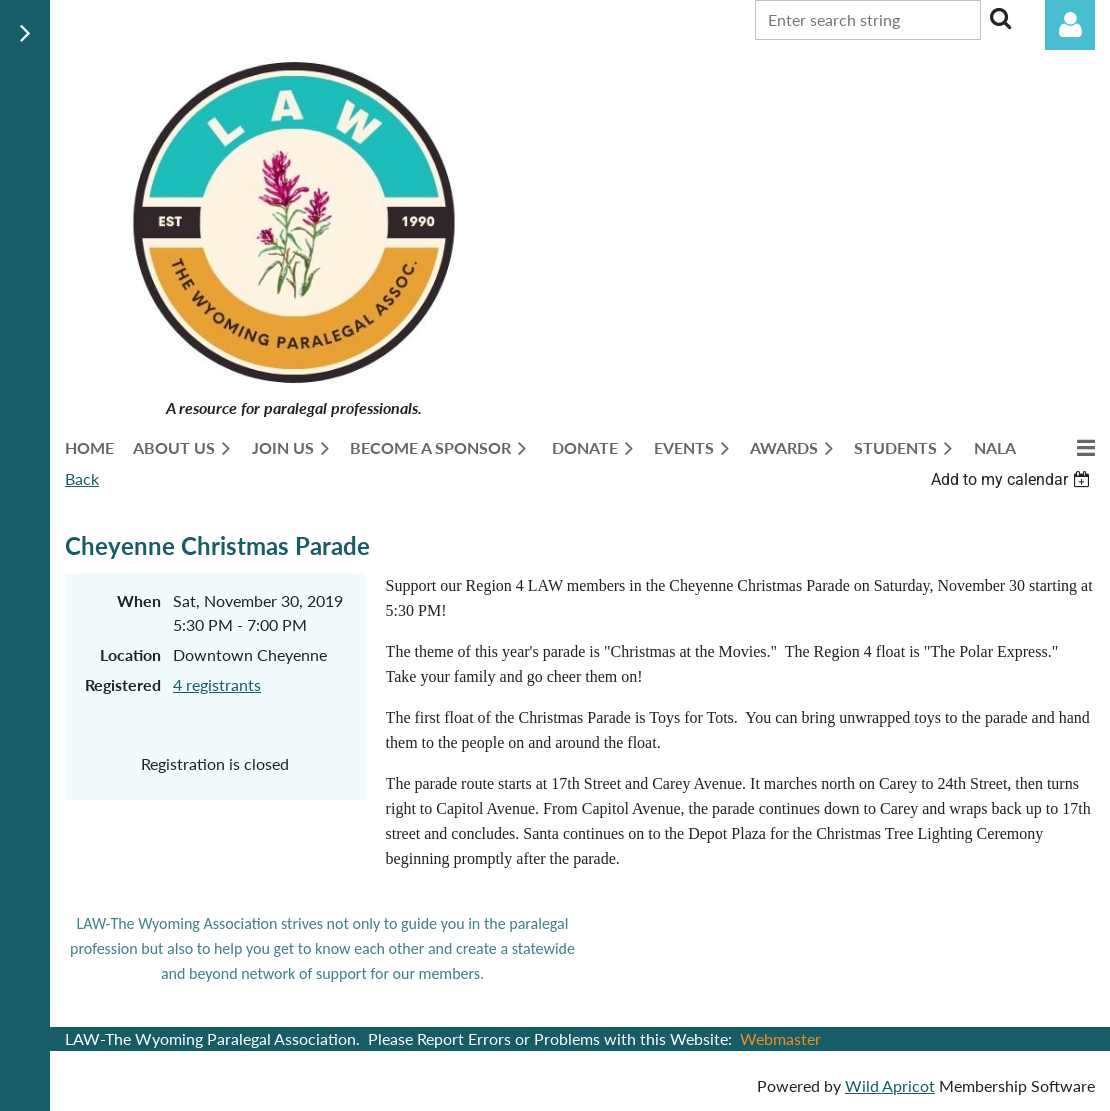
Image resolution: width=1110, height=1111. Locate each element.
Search (1000, 18)
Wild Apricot (890, 1085)
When (139, 600)
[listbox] (1013, 479)
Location (130, 654)
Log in (1070, 25)
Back (82, 478)
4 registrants (217, 684)
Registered (123, 684)
